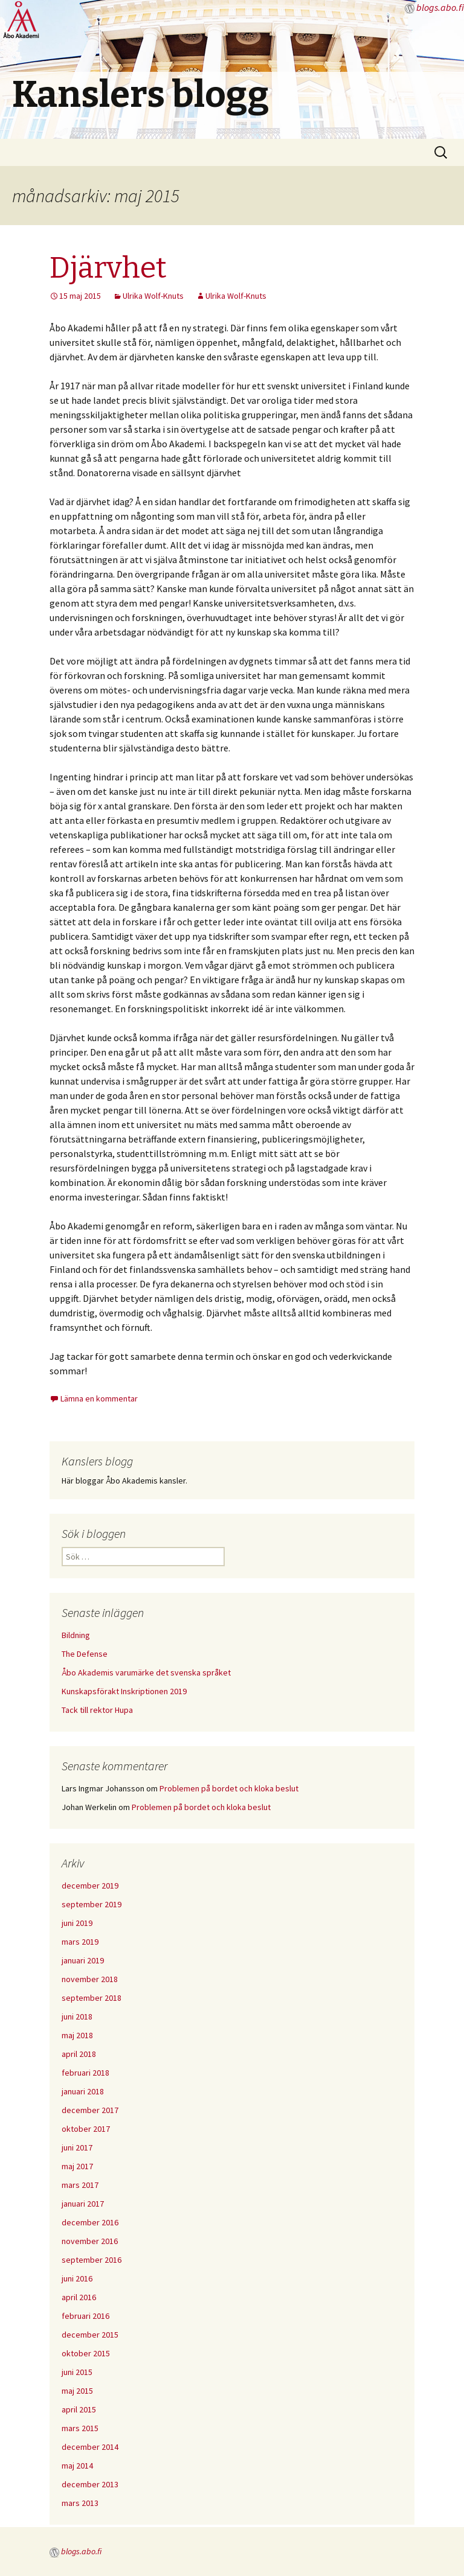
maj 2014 (77, 2465)
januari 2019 (83, 1960)
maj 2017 (77, 2166)
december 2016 (90, 2222)
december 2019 (90, 1885)
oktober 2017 (86, 2128)
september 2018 (91, 1997)
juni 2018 (77, 2016)
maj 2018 (77, 2035)
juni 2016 (77, 2278)
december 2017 (90, 2110)
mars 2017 (80, 2184)
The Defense (85, 1653)
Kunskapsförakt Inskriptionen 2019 (124, 1691)
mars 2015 (80, 2428)
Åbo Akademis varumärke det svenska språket (146, 1672)
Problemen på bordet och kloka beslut (229, 1788)
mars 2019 (80, 1941)
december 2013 (90, 2484)
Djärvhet (108, 267)
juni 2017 (77, 2147)
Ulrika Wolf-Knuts (153, 295)
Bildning (76, 1635)
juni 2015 (77, 2372)
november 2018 (90, 1979)
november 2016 (90, 2241)
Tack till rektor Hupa (97, 1709)
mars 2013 (80, 2503)
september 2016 (91, 2259)
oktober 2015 (86, 2353)
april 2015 (79, 2409)
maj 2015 (77, 2390)
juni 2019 (77, 1923)
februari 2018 (85, 2072)
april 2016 (79, 2297)
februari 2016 (85, 2315)
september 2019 (91, 1904)
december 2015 (90, 2334)
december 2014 (90, 2446)
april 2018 (79, 2053)
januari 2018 (83, 2091)
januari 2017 (83, 2203)
